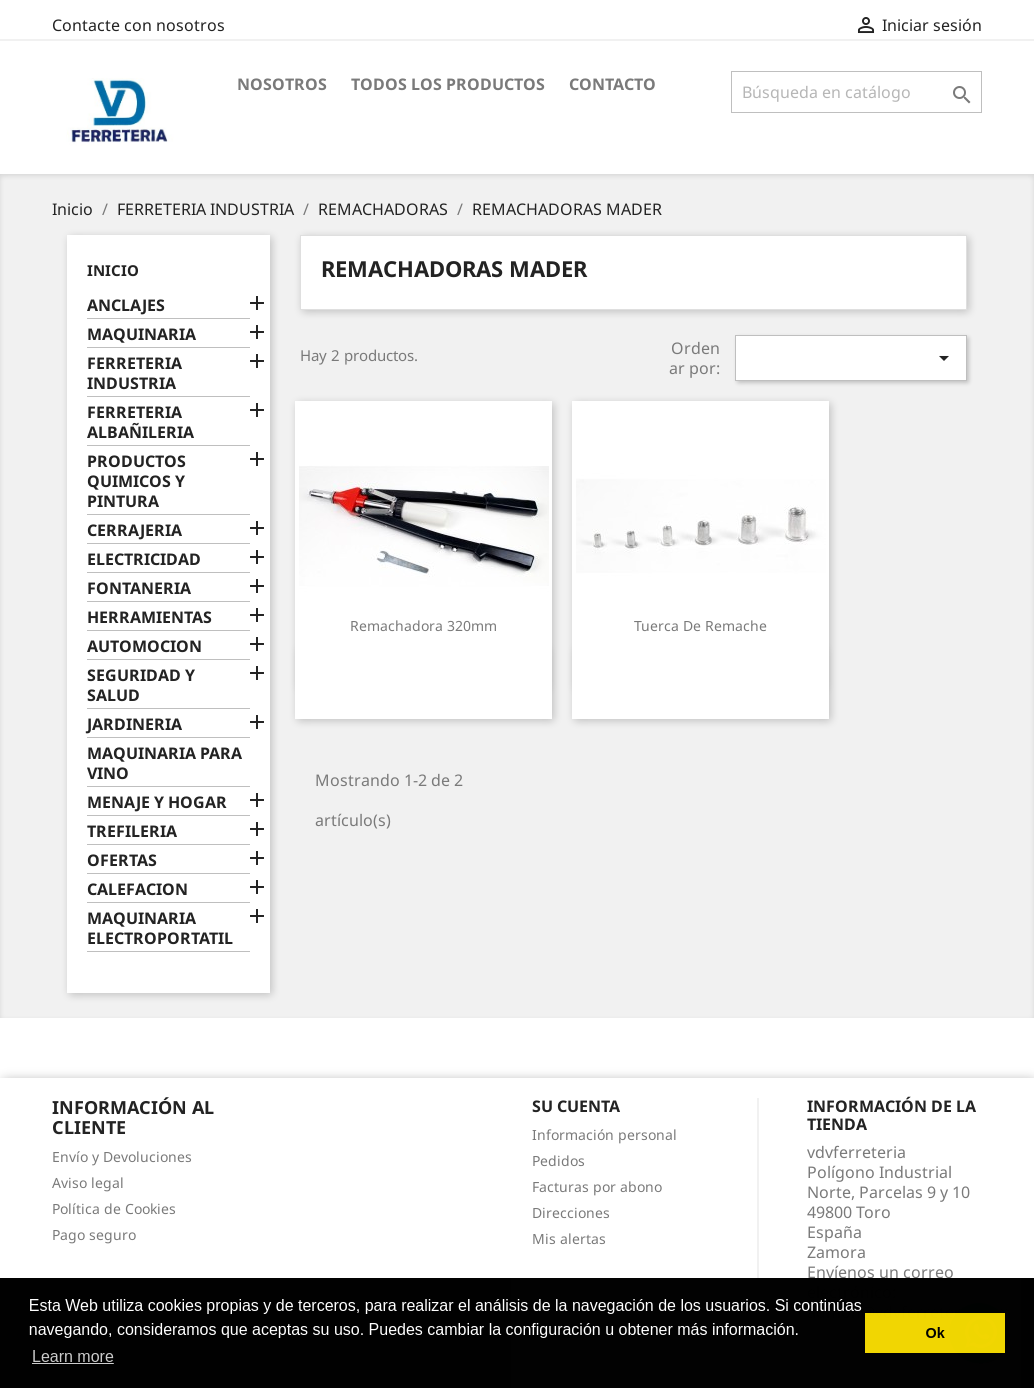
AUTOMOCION (144, 646)
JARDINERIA (134, 724)
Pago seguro (94, 1234)
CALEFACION (137, 889)
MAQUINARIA (141, 334)
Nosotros (282, 84)
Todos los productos (448, 84)
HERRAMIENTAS (149, 617)
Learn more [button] (73, 1356)
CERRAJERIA (134, 530)
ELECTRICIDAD (144, 559)
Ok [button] (935, 1333)
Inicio (113, 270)
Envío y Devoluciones (122, 1156)
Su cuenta (576, 1106)
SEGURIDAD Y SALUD (141, 685)
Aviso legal (88, 1182)
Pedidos (558, 1160)
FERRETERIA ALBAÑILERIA (140, 422)
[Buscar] (856, 92)
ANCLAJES (126, 305)
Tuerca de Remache (700, 625)
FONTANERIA (139, 588)
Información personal (604, 1134)
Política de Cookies (114, 1208)
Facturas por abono (597, 1186)
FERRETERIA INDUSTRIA (134, 373)
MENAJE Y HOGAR (157, 802)
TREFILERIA (132, 831)
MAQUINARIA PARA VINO (164, 763)
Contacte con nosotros (138, 25)
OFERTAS (122, 860)
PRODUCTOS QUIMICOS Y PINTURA (136, 481)
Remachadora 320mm (423, 625)
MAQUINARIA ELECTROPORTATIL (160, 928)
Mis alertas (569, 1238)
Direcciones (571, 1212)
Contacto (612, 84)
